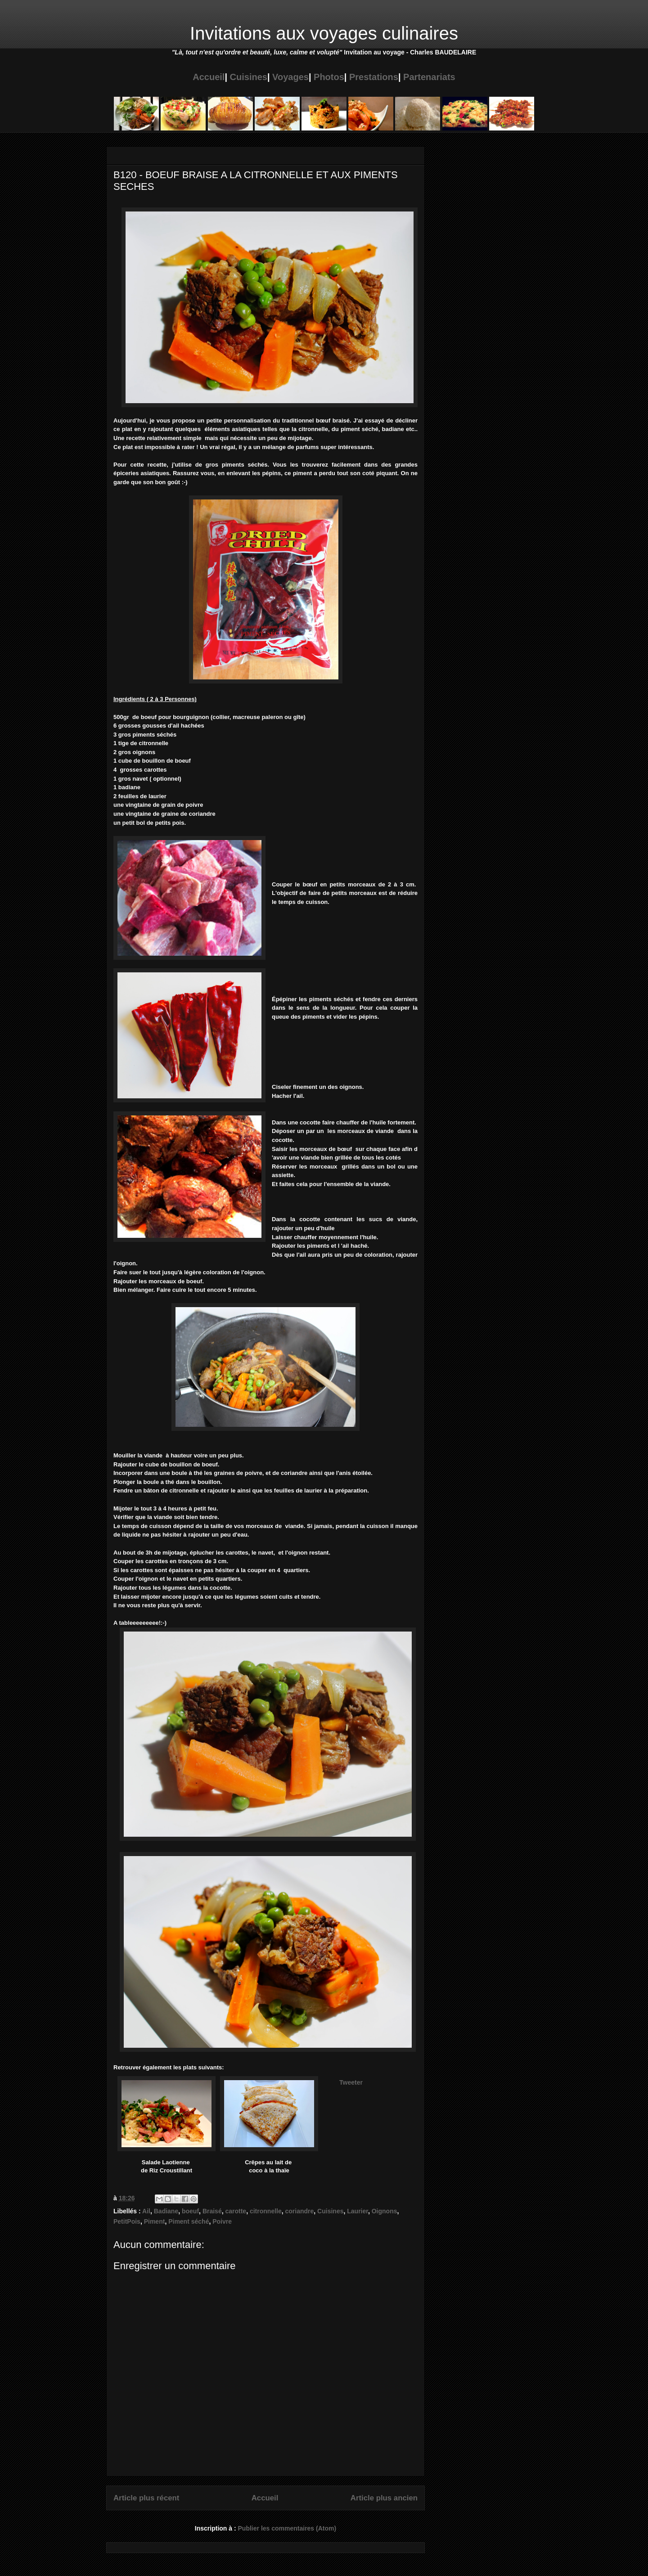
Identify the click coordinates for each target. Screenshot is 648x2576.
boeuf (190, 2211)
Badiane (166, 2211)
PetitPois (126, 2221)
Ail (146, 2211)
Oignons (384, 2211)
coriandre (299, 2211)
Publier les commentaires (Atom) (287, 2528)
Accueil (209, 77)
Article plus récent (146, 2498)
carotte (235, 2211)
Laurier (357, 2211)
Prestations (373, 77)
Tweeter (351, 2082)
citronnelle (266, 2211)
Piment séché (188, 2221)
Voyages (290, 77)
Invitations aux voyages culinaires (324, 33)
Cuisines (248, 77)
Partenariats (429, 77)
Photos (329, 77)
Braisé (212, 2211)
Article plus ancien (384, 2498)
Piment (154, 2221)
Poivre (222, 2221)
